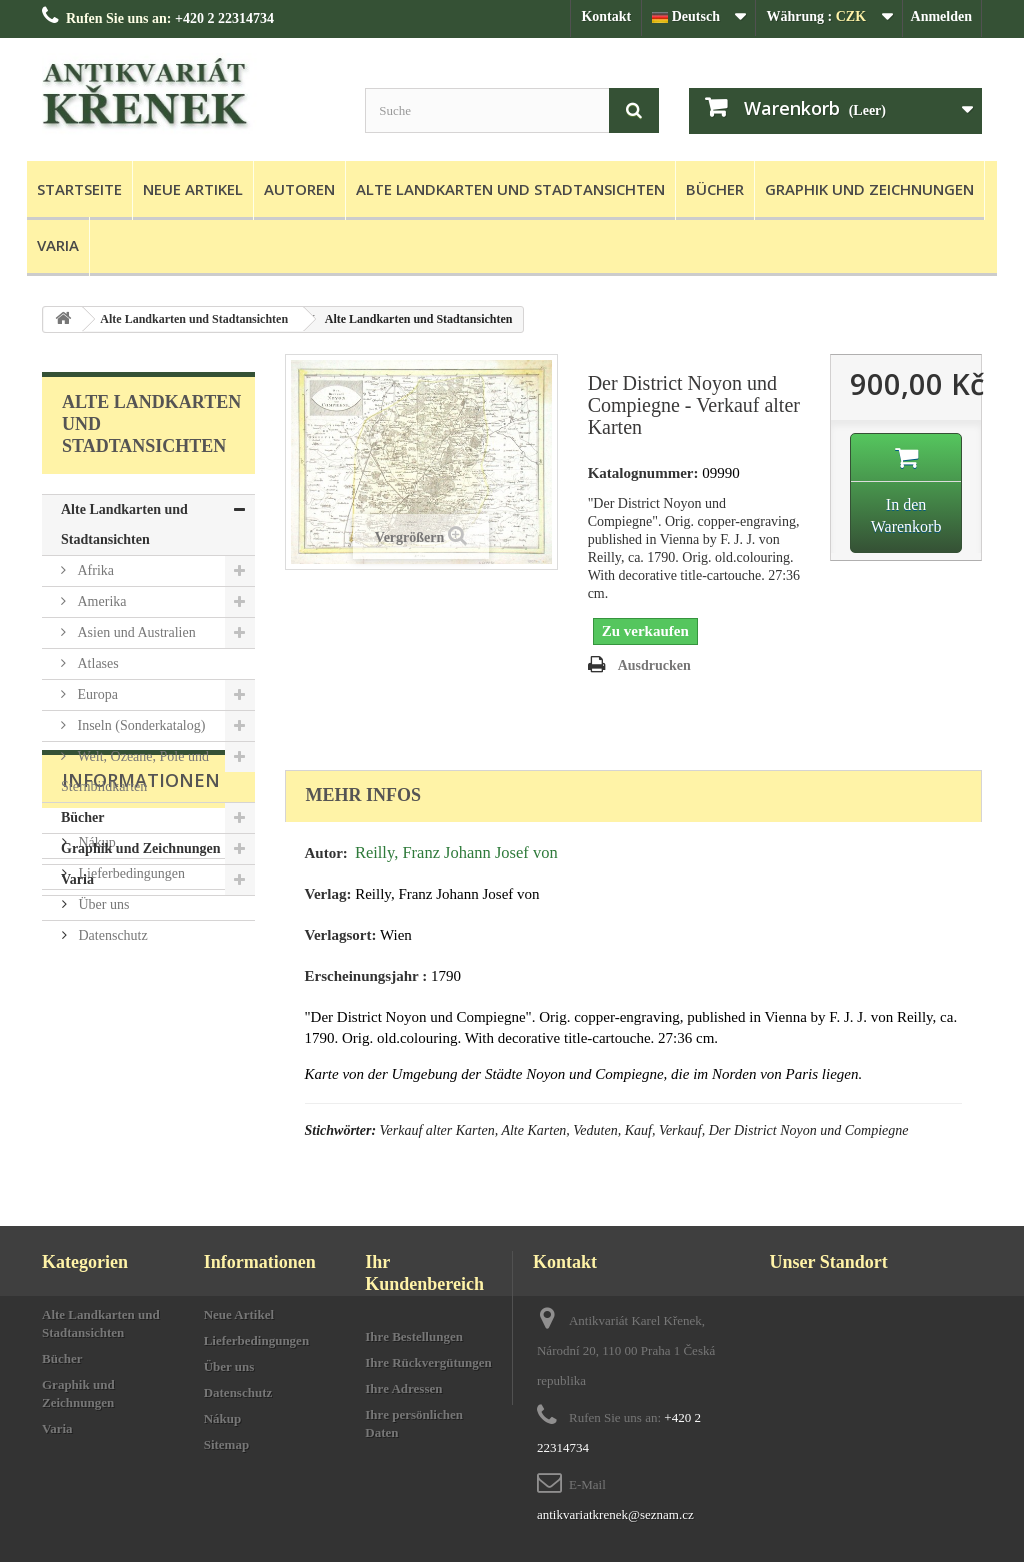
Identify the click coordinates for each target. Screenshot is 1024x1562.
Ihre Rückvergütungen (428, 1362)
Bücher (715, 189)
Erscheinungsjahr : (366, 976)
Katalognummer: (643, 473)
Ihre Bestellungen (414, 1336)
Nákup (95, 1010)
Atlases (96, 663)
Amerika (100, 601)
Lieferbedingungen (130, 1041)
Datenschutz (111, 1103)
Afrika (94, 570)
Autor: (326, 853)
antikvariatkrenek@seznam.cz (615, 1514)
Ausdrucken (654, 665)
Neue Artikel (193, 189)
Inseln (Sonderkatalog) (139, 725)
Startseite (79, 189)
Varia (58, 245)
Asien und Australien (135, 632)
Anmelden (941, 16)
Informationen (141, 956)
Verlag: (328, 894)
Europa (96, 694)
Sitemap (227, 1444)
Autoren (299, 189)
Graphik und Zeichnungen (869, 189)
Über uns (102, 1072)
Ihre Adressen (403, 1388)
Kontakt (606, 16)
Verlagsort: (341, 935)
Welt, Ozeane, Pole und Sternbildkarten (135, 771)
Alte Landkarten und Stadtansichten (510, 189)
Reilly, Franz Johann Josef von (456, 852)
